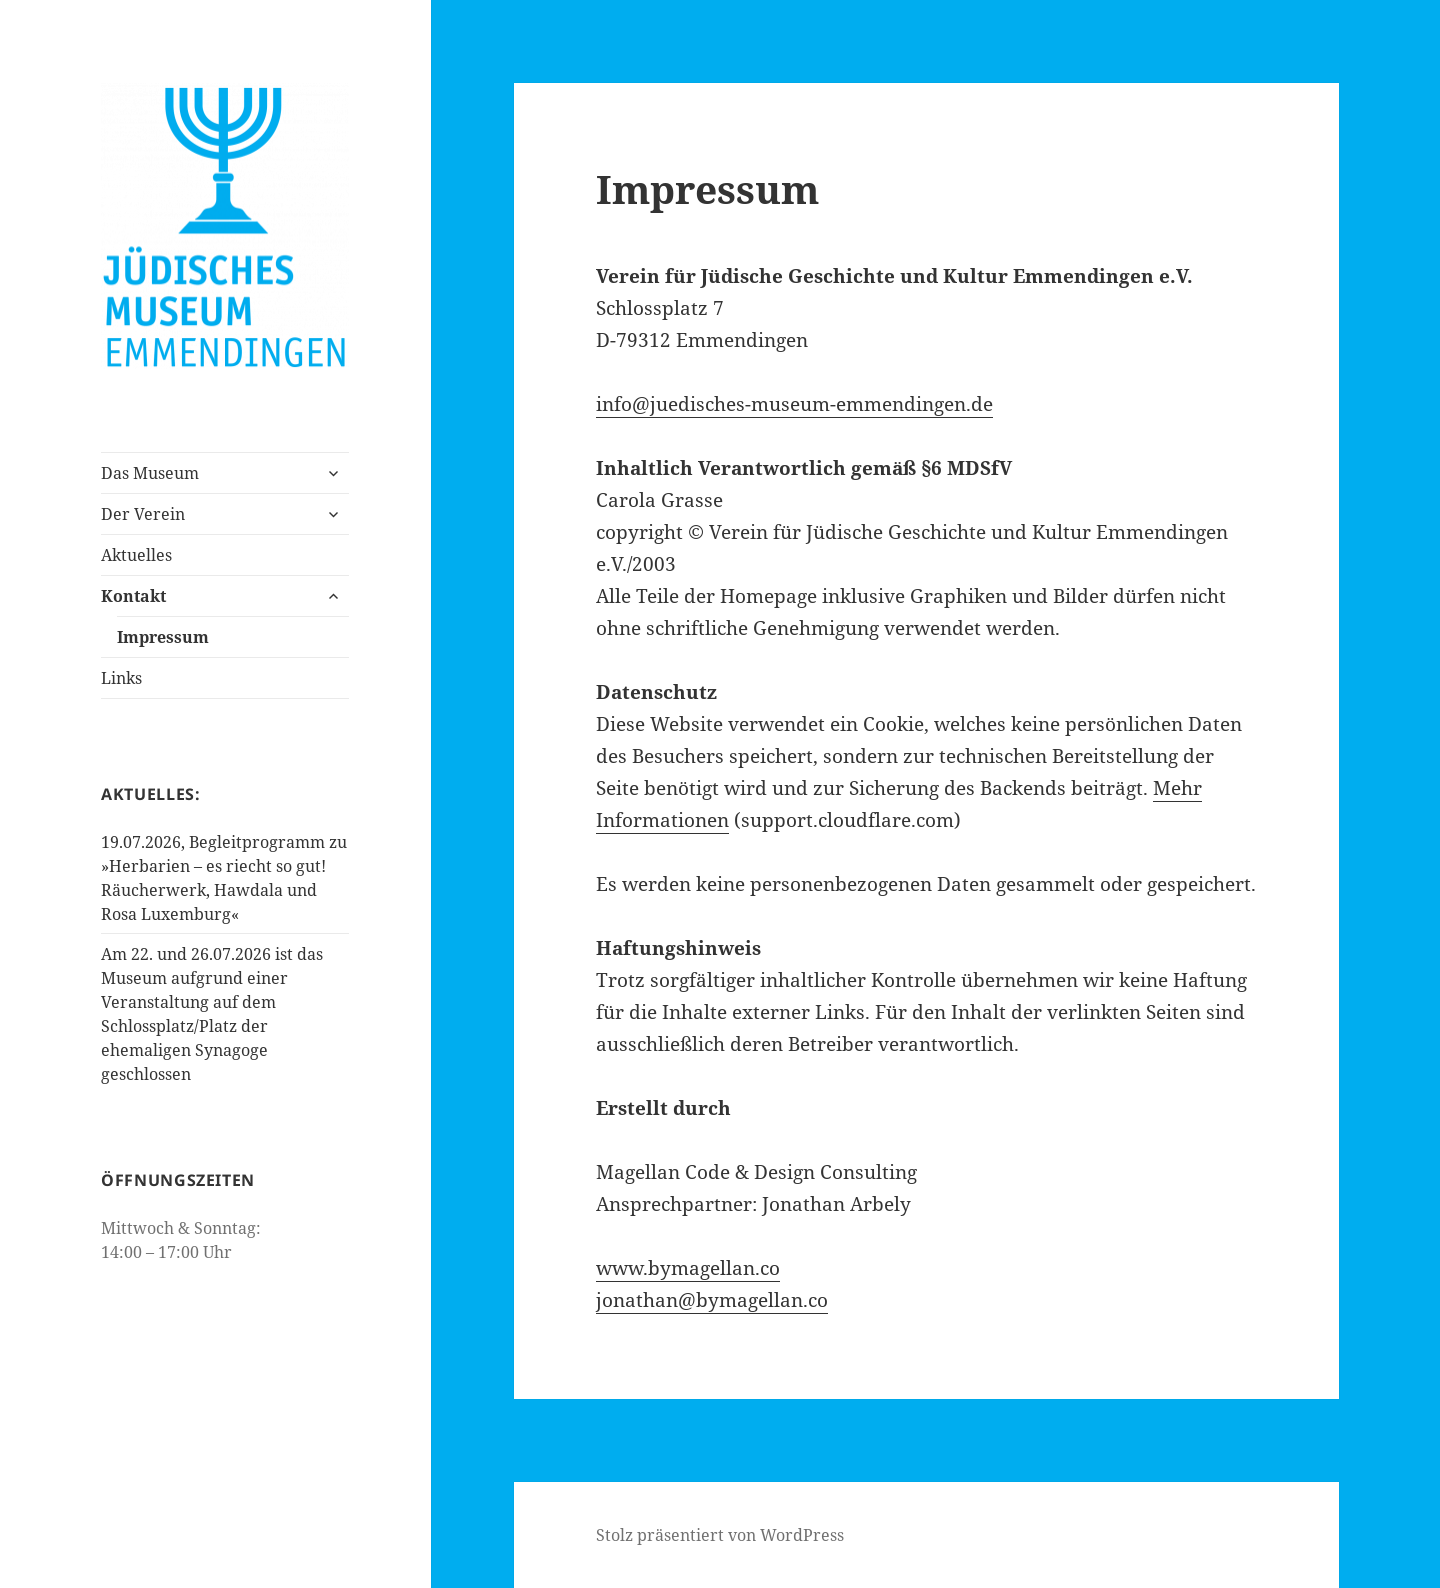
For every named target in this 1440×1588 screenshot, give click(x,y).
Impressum (163, 637)
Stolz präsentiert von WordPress (720, 1535)
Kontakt (133, 596)
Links (121, 678)
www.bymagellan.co (688, 1268)
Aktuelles (136, 555)
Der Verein (143, 514)
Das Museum (150, 473)
